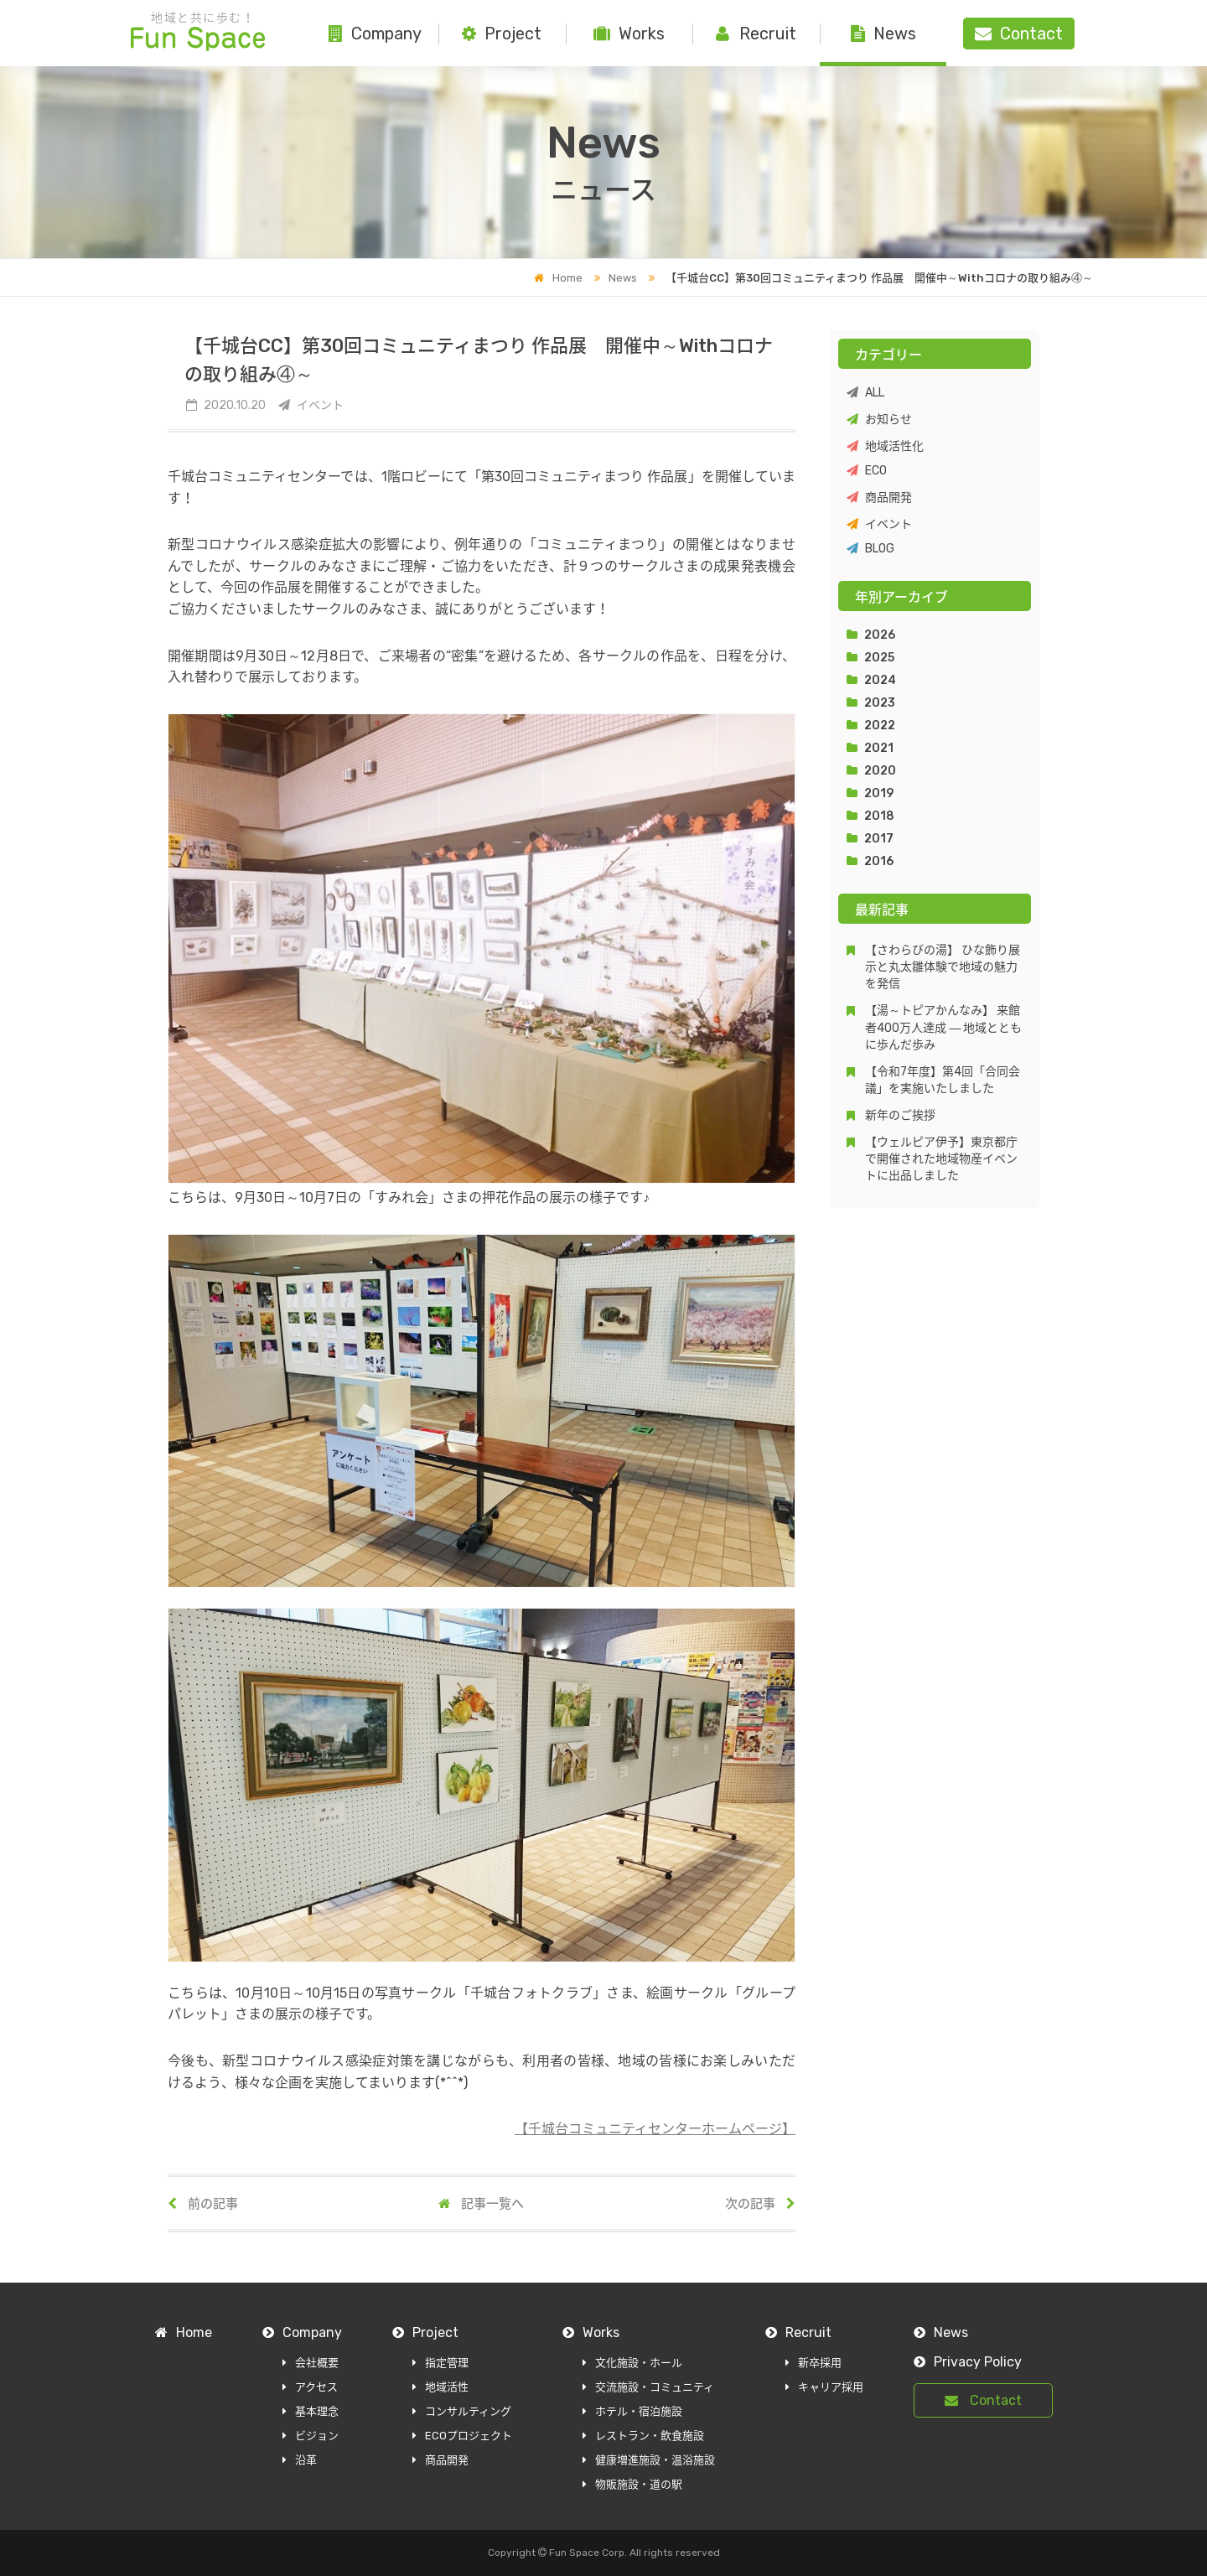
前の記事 (203, 2203)
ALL (865, 393)
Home (558, 278)
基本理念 (310, 2411)
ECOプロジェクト (462, 2435)
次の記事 (760, 2203)
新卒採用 (813, 2362)
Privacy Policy (968, 2362)
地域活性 (440, 2387)
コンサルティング (461, 2411)
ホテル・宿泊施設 (632, 2411)
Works (629, 33)
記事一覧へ (481, 2203)
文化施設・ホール (632, 2362)
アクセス (310, 2387)
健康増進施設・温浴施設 (649, 2460)
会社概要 (310, 2362)
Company (375, 33)
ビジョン (310, 2435)
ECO (867, 471)
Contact (983, 2400)
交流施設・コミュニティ (648, 2387)
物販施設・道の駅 (632, 2484)
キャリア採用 (824, 2387)
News (883, 33)
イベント (879, 524)
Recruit (756, 33)
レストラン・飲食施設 (643, 2435)
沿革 (299, 2460)
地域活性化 (885, 446)
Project (501, 33)
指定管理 (440, 2362)
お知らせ (879, 419)
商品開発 (879, 497)
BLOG (870, 549)
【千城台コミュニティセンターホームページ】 (655, 2129)
